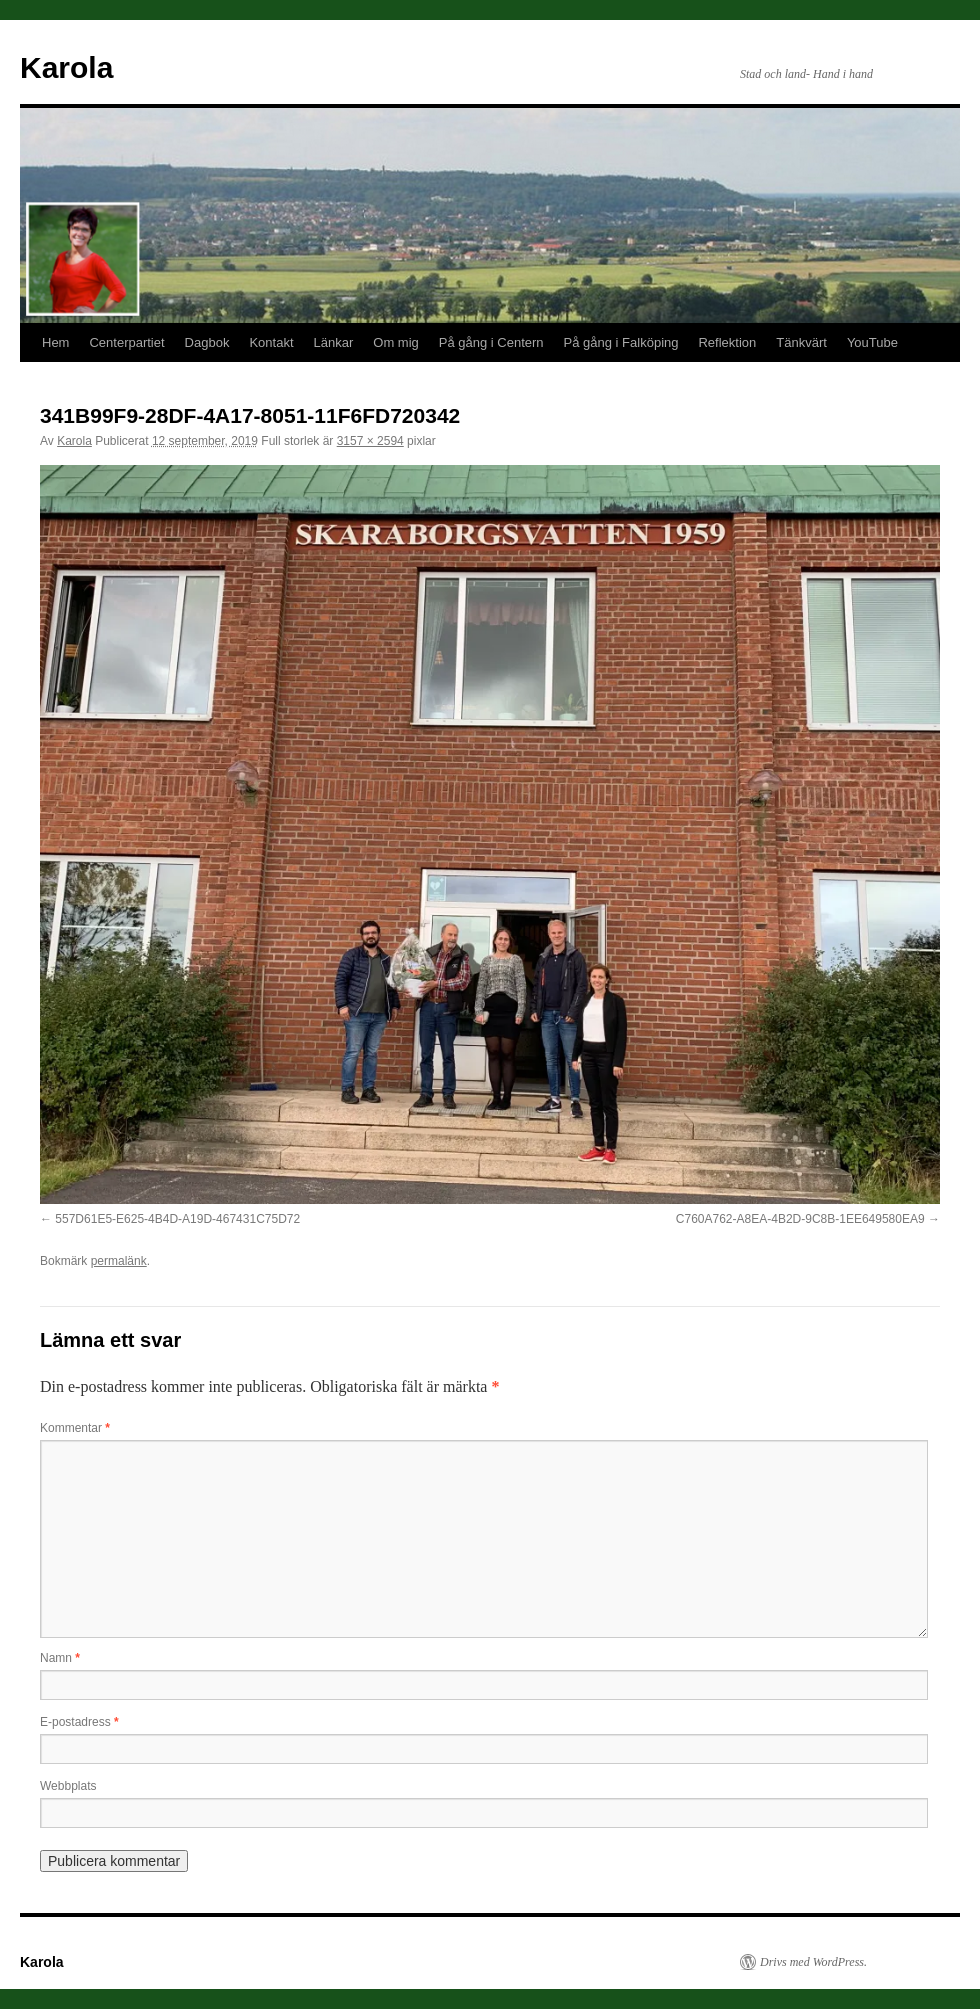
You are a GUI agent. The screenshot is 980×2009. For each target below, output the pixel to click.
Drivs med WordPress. (813, 1962)
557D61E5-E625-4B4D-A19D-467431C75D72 (177, 1219)
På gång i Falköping (621, 342)
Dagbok (207, 342)
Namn (60, 1658)
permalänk (119, 1261)
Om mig (396, 342)
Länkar (334, 342)
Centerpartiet (126, 342)
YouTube (872, 342)
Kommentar (75, 1428)
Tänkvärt (801, 342)
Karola (66, 67)
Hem (55, 342)
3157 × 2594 (370, 441)
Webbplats (68, 1786)
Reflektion (727, 342)
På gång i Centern (491, 342)
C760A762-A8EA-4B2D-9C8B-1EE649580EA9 (800, 1219)
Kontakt (271, 342)
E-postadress (79, 1722)
